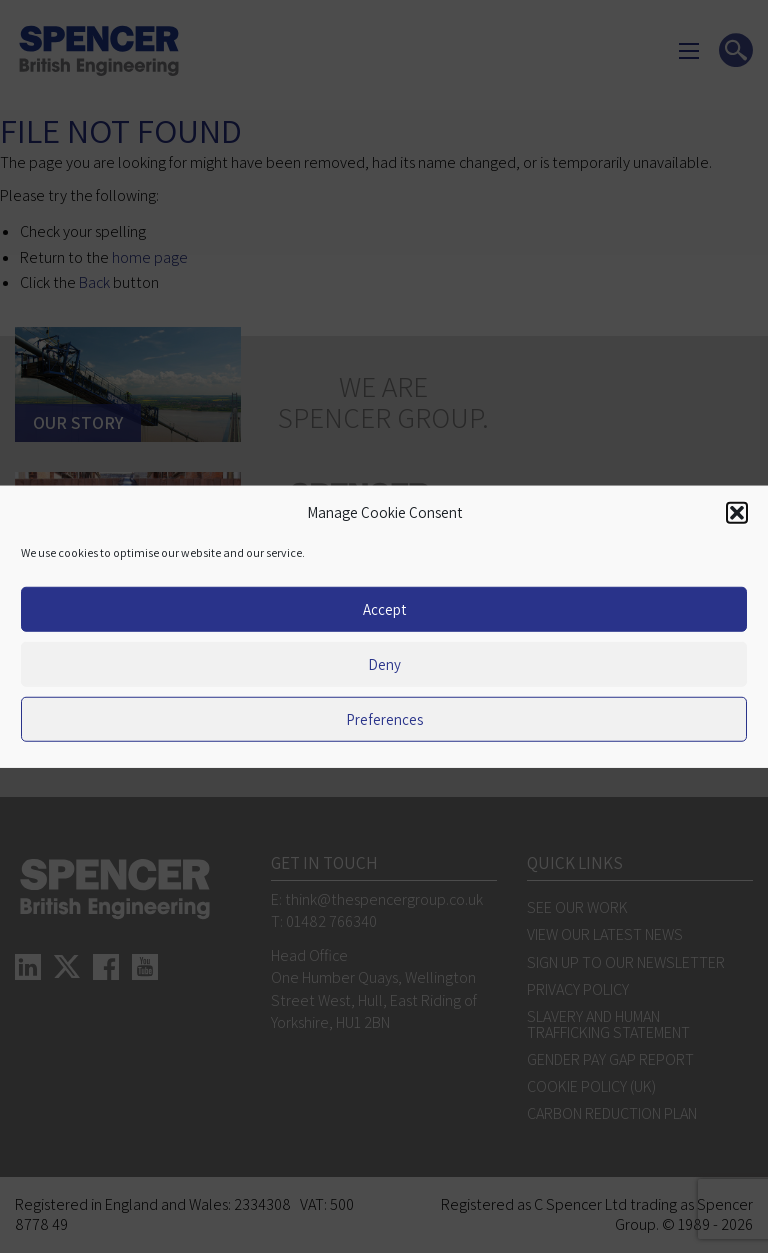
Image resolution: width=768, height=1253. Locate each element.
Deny (384, 663)
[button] (737, 513)
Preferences (384, 718)
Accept (384, 608)
